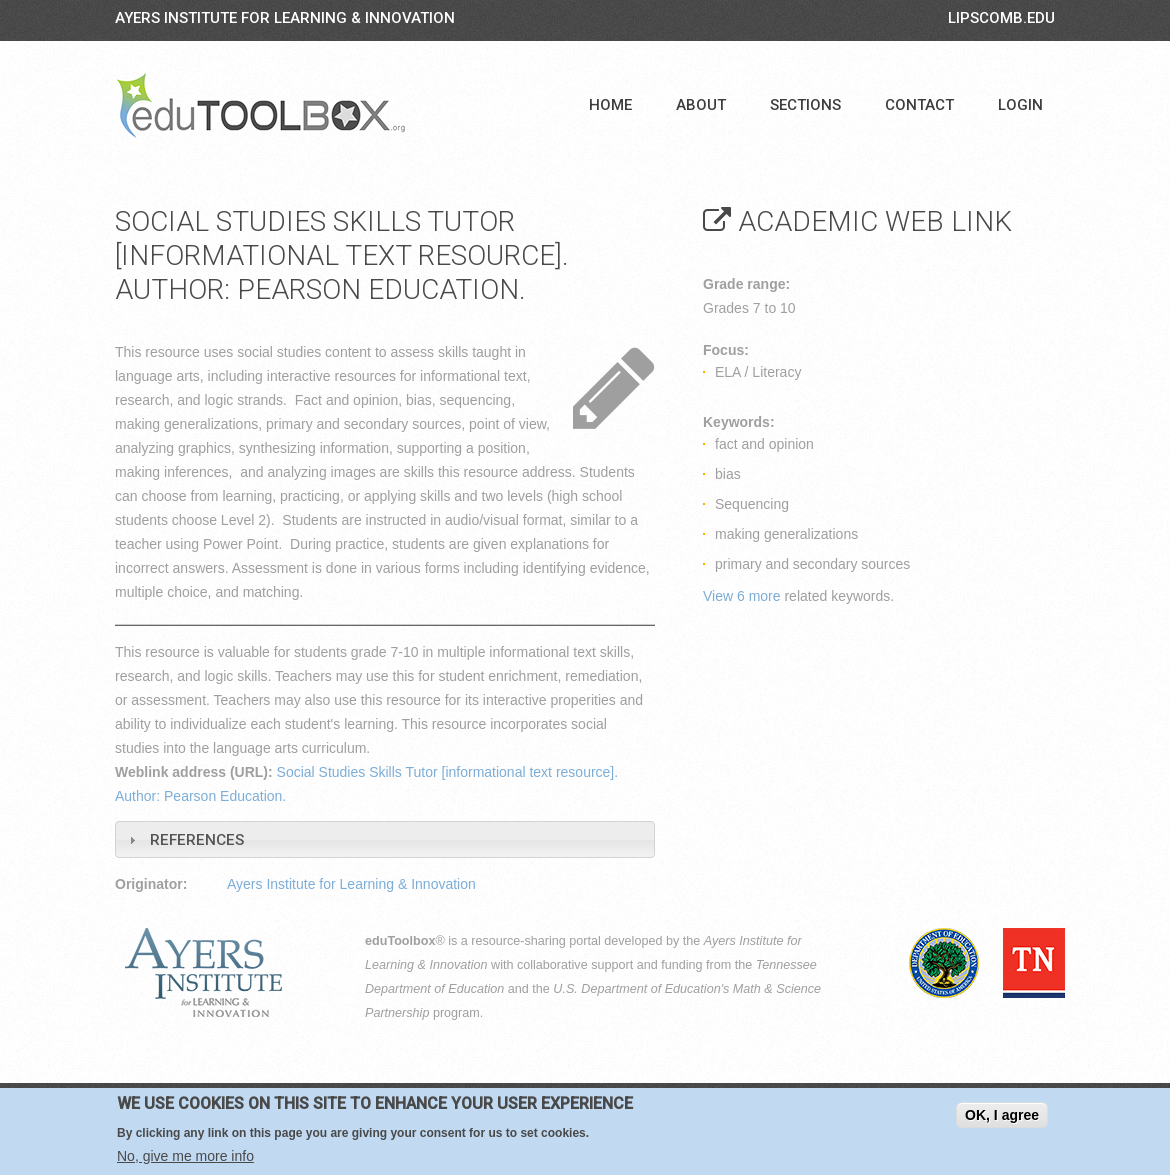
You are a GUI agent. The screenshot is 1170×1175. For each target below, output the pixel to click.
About (701, 105)
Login (1020, 105)
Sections (805, 105)
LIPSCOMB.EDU (1001, 18)
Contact (919, 105)
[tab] (385, 839)
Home (610, 105)
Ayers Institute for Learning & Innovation (285, 18)
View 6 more (742, 596)
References (197, 840)
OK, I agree (1002, 1115)
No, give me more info (185, 1156)
